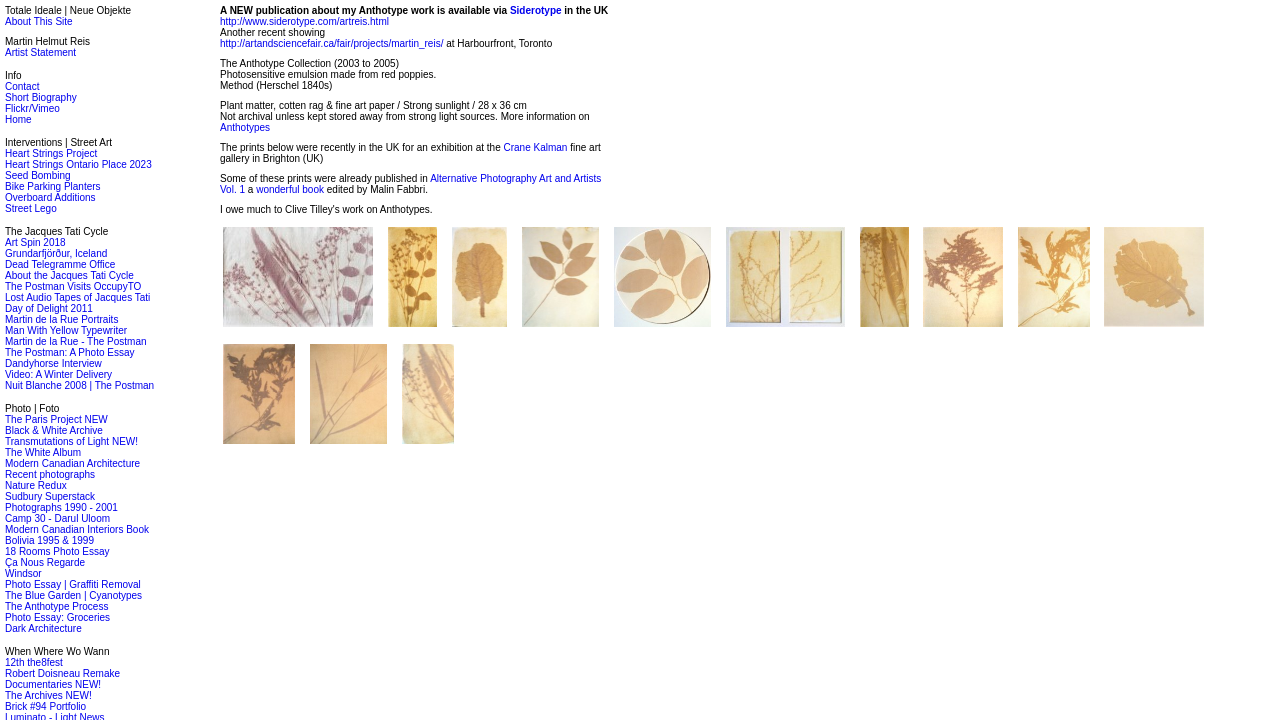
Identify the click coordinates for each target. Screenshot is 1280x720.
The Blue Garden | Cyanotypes (73, 595)
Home (18, 119)
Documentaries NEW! (53, 684)
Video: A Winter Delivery (58, 374)
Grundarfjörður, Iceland (56, 253)
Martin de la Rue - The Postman (76, 341)
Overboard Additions (50, 197)
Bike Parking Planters (53, 186)
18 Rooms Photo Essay (57, 551)
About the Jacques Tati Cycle (69, 275)
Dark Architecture (43, 628)
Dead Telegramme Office (60, 264)
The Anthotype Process (56, 606)
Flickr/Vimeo (32, 108)
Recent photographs (50, 474)
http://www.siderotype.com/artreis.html (304, 21)
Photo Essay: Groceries (57, 617)
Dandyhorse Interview (53, 363)
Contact (22, 86)
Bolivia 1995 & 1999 (49, 540)
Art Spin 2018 (35, 242)
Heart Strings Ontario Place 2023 (78, 164)
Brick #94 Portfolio (45, 706)
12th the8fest (34, 662)
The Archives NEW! (48, 695)
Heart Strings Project (51, 153)
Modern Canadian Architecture (72, 463)
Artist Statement (40, 52)
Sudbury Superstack (50, 496)
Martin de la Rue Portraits (61, 319)
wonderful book (290, 189)
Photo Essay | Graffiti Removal (73, 584)
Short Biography (41, 97)
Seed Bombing (38, 175)
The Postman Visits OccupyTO (73, 286)
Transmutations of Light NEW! (71, 441)
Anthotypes (245, 127)
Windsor (23, 573)
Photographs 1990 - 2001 (61, 507)
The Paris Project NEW (56, 419)
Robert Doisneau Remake (62, 673)
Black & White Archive (54, 430)
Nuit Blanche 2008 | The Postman (79, 385)
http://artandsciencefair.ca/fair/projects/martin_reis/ (331, 43)
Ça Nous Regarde (45, 562)
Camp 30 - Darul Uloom (57, 518)
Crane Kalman (535, 147)
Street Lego (31, 208)
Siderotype (536, 10)
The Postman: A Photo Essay (70, 352)
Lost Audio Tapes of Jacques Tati (77, 297)
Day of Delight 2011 (49, 308)
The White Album (43, 452)
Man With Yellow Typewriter (66, 330)
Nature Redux (36, 485)
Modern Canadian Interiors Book (77, 529)
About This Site (39, 21)
